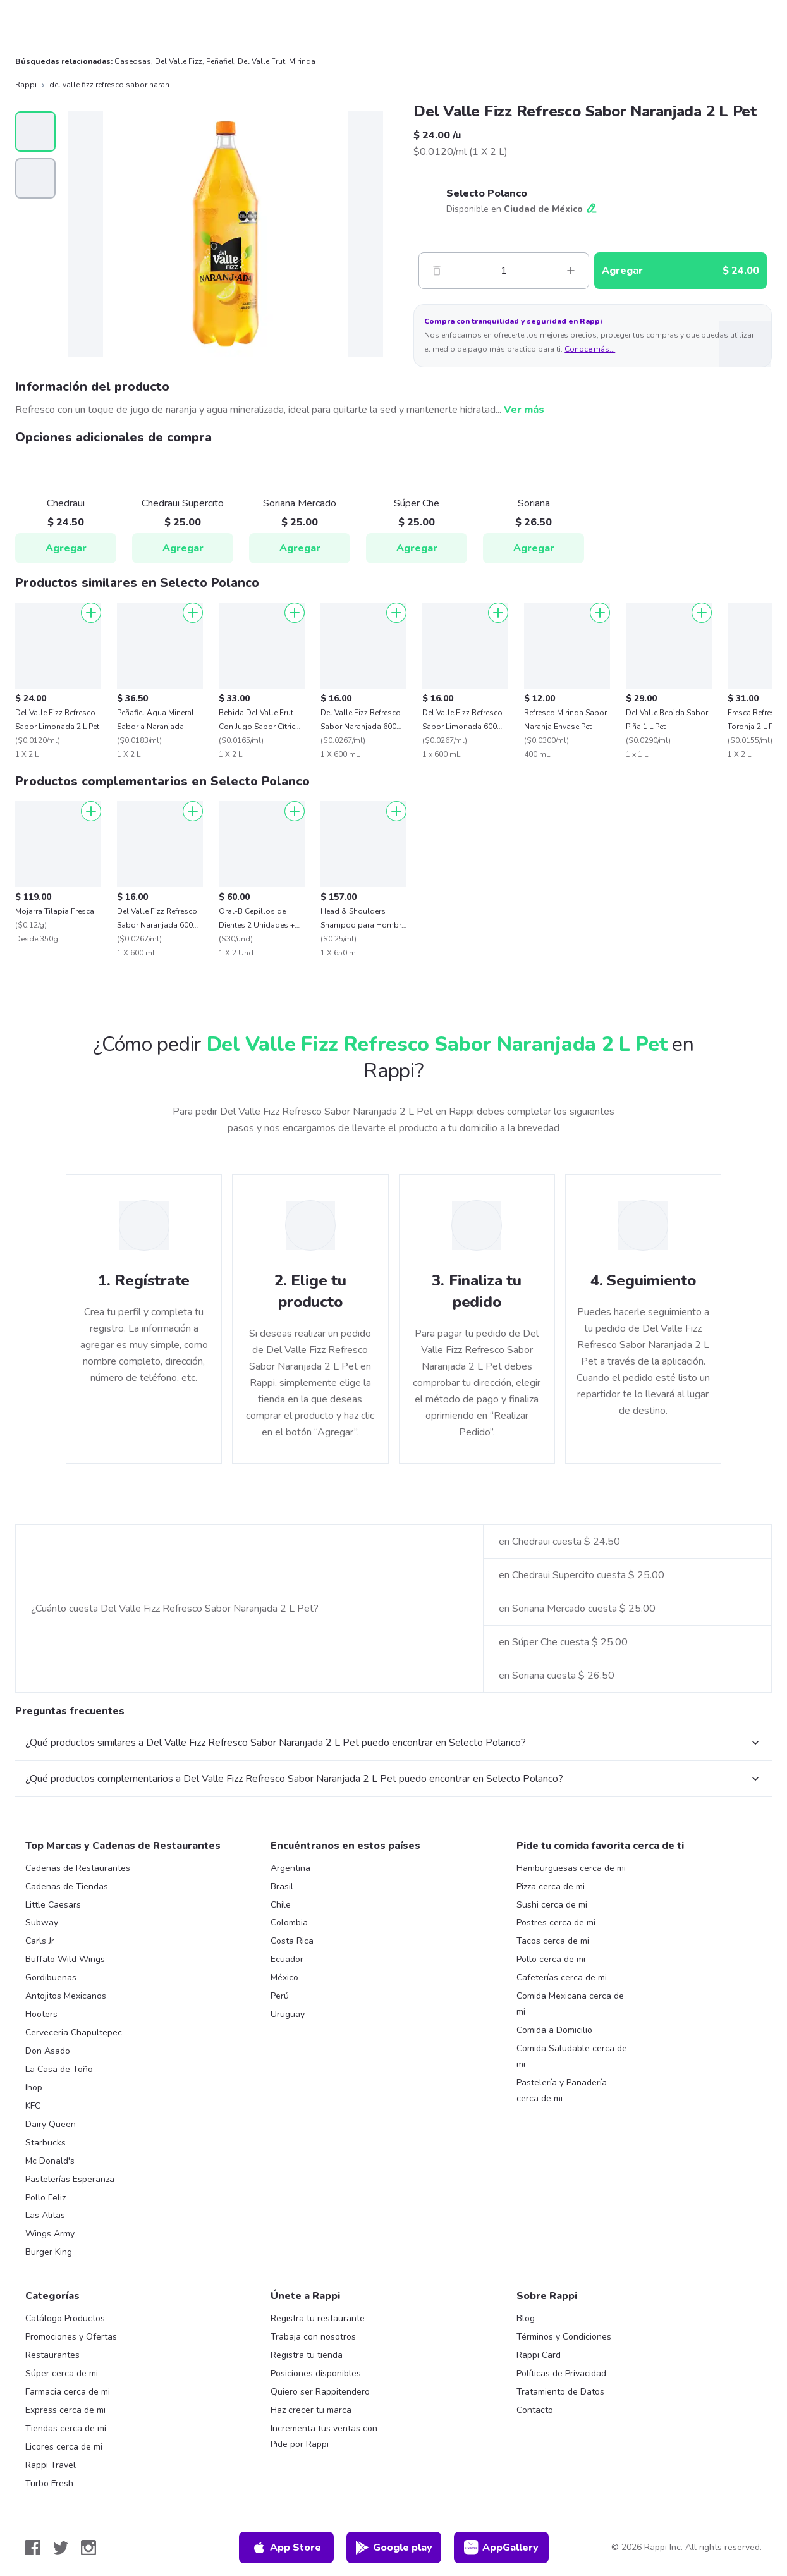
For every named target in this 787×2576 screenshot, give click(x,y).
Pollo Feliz (45, 2198)
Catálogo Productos (65, 2318)
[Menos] (436, 270)
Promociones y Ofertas (71, 2337)
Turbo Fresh (49, 2483)
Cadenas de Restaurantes (77, 1868)
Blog (525, 2318)
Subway (41, 1923)
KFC (32, 2106)
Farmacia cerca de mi (67, 2392)
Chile (281, 1905)
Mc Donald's (50, 2161)
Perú (280, 1996)
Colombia (289, 1923)
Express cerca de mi (65, 2410)
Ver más (524, 410)
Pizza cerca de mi (550, 1886)
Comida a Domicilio (554, 2030)
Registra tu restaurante (318, 2318)
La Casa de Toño (59, 2069)
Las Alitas (45, 2215)
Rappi (26, 85)
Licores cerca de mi (63, 2447)
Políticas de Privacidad (561, 2373)
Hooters (41, 2014)
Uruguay (288, 2014)
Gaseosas (132, 61)
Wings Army (50, 2234)
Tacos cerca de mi (552, 1941)
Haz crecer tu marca (311, 2410)
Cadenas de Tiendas (66, 1886)
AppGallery (501, 2547)
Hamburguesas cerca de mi (571, 1868)
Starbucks (45, 2143)
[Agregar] (91, 613)
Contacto (534, 2410)
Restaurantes (52, 2355)
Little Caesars (53, 1905)
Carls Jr (39, 1941)
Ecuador (287, 1959)
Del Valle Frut (261, 61)
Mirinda (302, 61)
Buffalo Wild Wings (65, 1959)
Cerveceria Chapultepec (73, 2033)
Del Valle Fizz (178, 61)
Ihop (33, 2088)
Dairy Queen (50, 2124)
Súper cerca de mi (61, 2373)
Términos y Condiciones (563, 2337)
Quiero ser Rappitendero (320, 2392)
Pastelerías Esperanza (69, 2179)
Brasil (282, 1886)
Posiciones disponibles (316, 2373)
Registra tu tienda (307, 2355)
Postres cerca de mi (555, 1923)
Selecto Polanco (486, 193)
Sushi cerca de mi (551, 1905)
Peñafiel (220, 61)
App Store (286, 2547)
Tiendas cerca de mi (65, 2428)
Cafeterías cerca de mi (561, 1978)
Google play (393, 2547)
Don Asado (47, 2051)
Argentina (290, 1868)
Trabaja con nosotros (313, 2337)
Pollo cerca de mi (550, 1959)
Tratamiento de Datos (560, 2392)
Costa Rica (292, 1941)
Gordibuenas (50, 1978)
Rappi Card (538, 2355)
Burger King (48, 2252)
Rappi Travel (50, 2465)
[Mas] (570, 270)
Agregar (66, 548)
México (284, 1978)
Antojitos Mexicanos (65, 1996)
